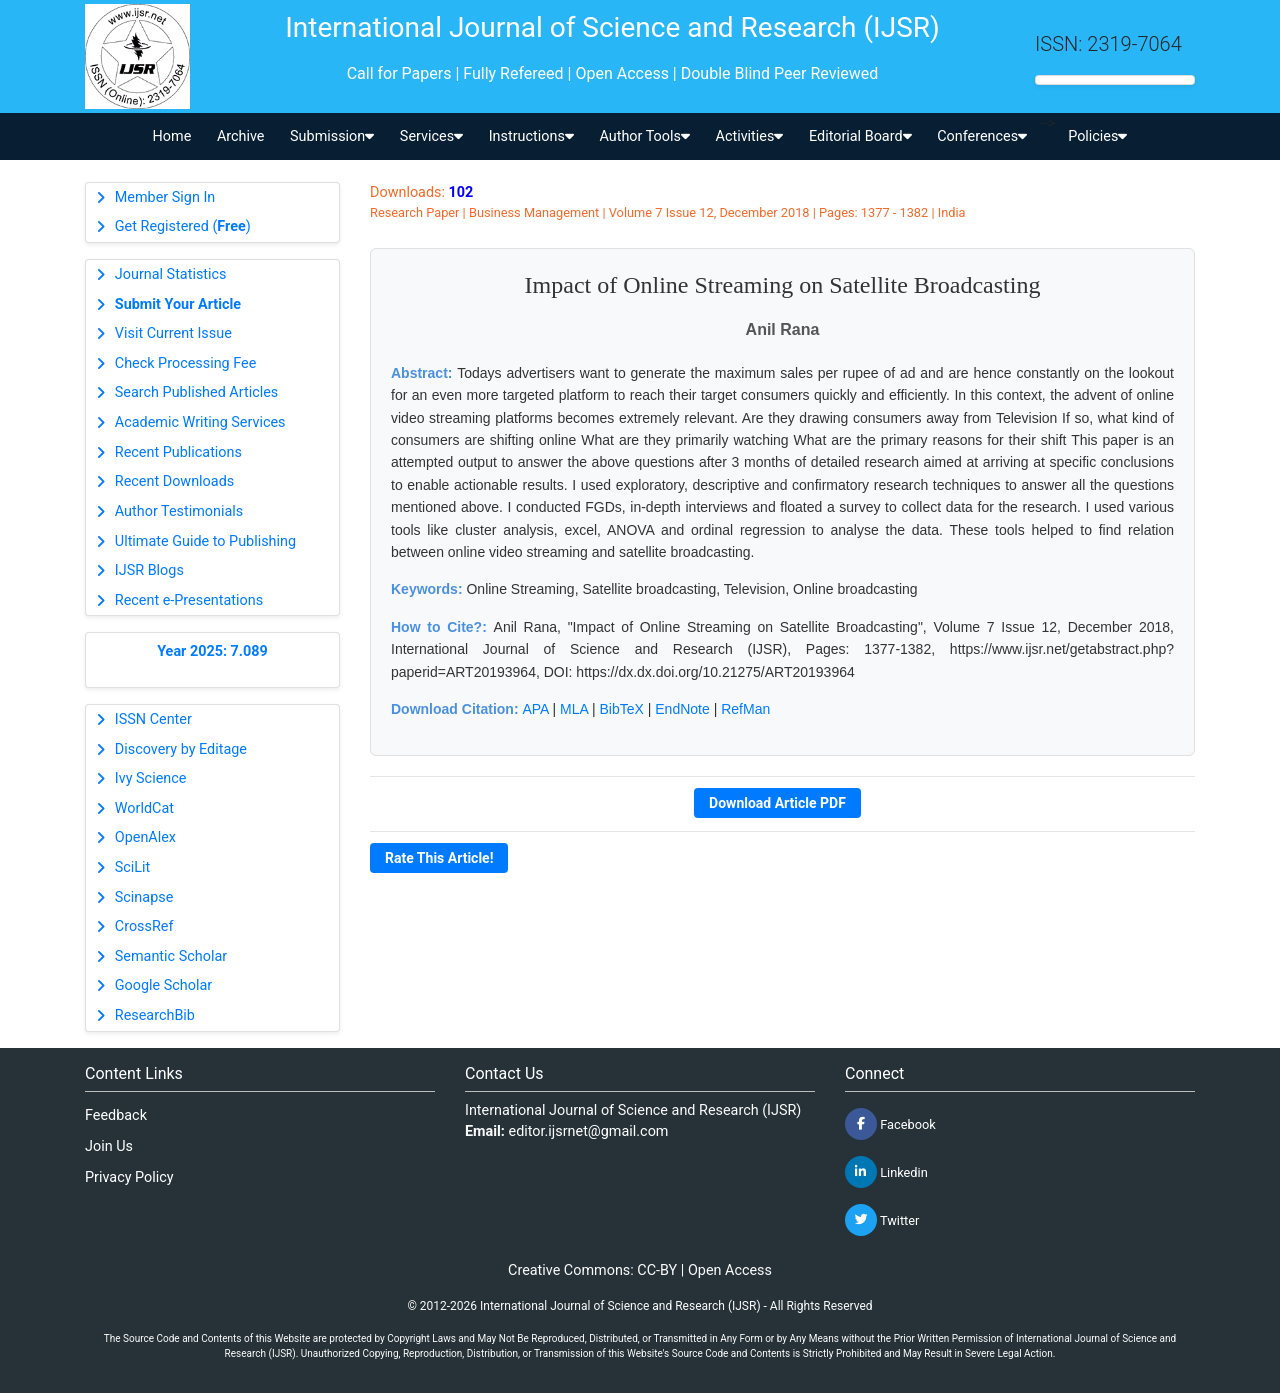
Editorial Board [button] (860, 136)
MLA (574, 709)
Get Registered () (183, 226)
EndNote (682, 709)
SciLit (133, 867)
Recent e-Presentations (189, 600)
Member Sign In (165, 197)
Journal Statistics (171, 274)
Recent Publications (178, 452)
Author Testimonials (179, 511)
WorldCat (144, 808)
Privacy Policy (129, 1177)
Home (172, 136)
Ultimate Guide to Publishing (205, 541)
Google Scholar (163, 985)
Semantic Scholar (171, 956)
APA (535, 709)
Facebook (890, 1124)
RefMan (745, 709)
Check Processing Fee (186, 363)
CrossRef (144, 926)
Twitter (882, 1220)
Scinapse (144, 897)
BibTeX (622, 709)
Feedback (116, 1115)
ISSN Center (153, 719)
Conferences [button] (982, 136)
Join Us (109, 1146)
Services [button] (431, 136)
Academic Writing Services (200, 422)
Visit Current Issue (173, 333)
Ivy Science (151, 778)
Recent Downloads (174, 481)
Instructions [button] (531, 136)
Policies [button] (1097, 136)
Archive (241, 136)
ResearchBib (155, 1015)
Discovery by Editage (181, 749)
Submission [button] (332, 136)
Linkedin (886, 1172)
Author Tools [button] (644, 136)
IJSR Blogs (149, 570)
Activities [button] (750, 136)
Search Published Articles (196, 392)
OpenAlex (145, 837)
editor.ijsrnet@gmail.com (589, 1131)
